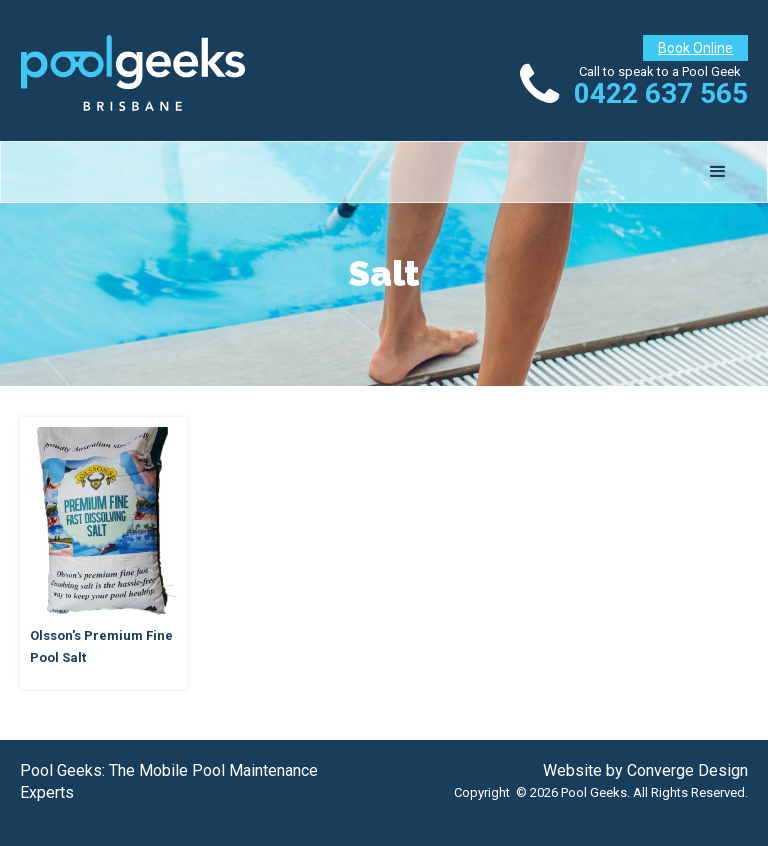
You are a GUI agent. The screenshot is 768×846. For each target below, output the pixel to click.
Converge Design (687, 770)
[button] (718, 172)
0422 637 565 (661, 93)
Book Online (695, 48)
